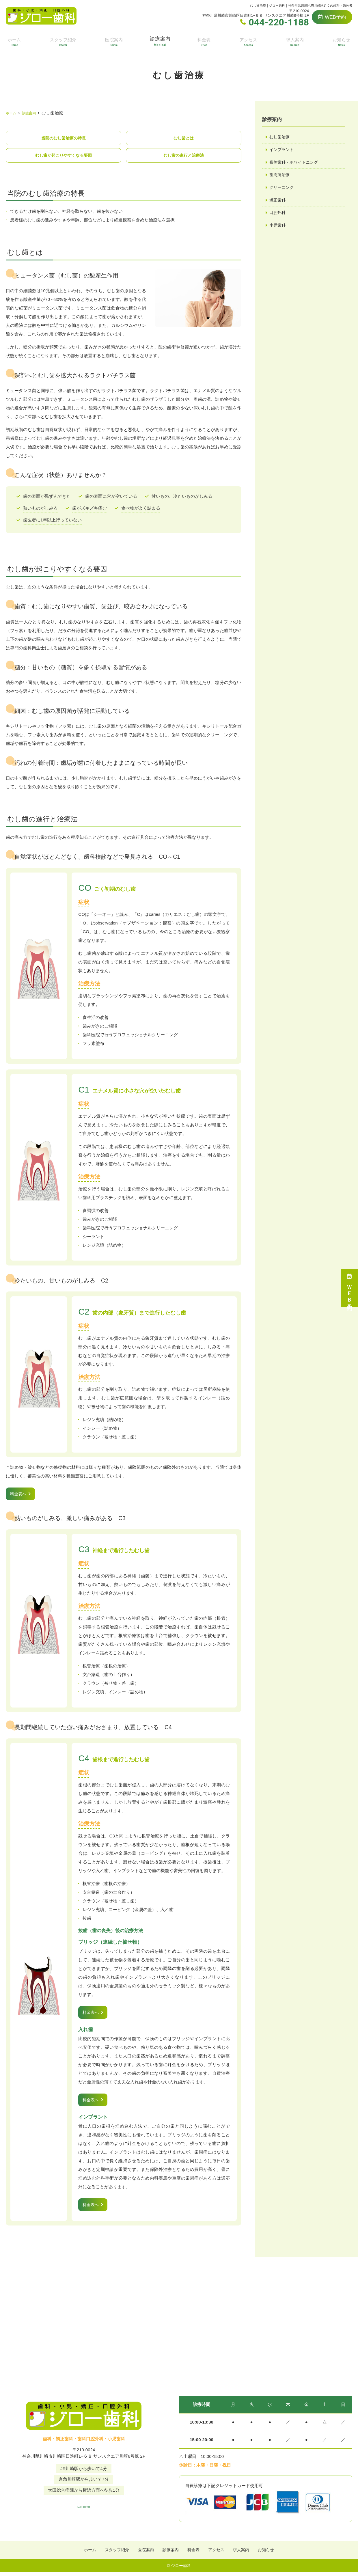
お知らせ (341, 40)
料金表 (205, 40)
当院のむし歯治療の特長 (63, 138)
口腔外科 (278, 215)
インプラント (282, 150)
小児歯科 (278, 227)
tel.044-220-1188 (84, 2507)
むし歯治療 (280, 137)
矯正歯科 (278, 202)
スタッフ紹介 (62, 40)
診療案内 (160, 40)
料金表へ (18, 1495)
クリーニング (282, 189)
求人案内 (295, 40)
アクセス (248, 40)
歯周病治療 (280, 176)
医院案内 (114, 40)
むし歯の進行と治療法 (183, 156)
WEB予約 (332, 17)
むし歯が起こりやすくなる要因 (63, 156)
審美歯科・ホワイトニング (295, 163)
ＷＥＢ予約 (349, 1288)
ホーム (13, 40)
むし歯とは (184, 138)
